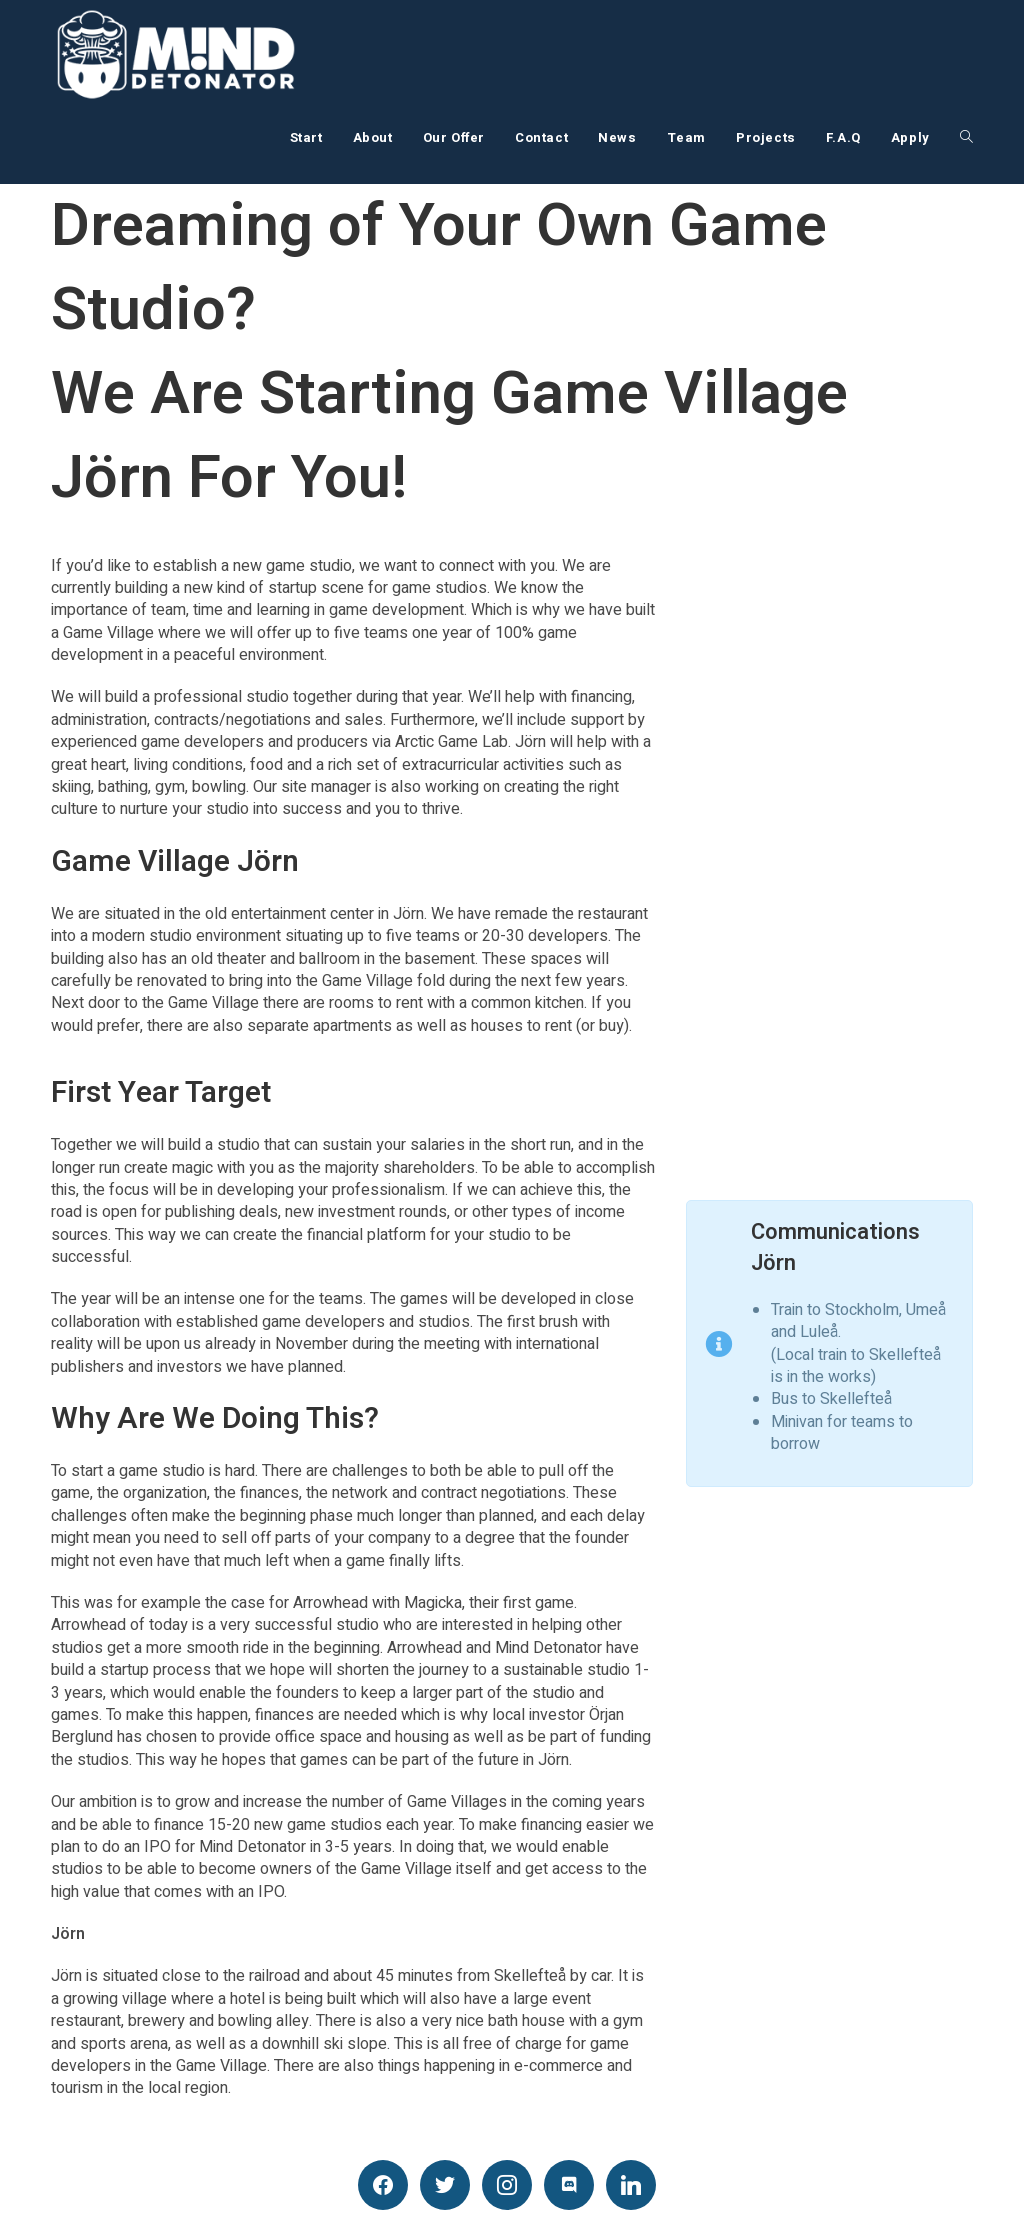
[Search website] (966, 138)
